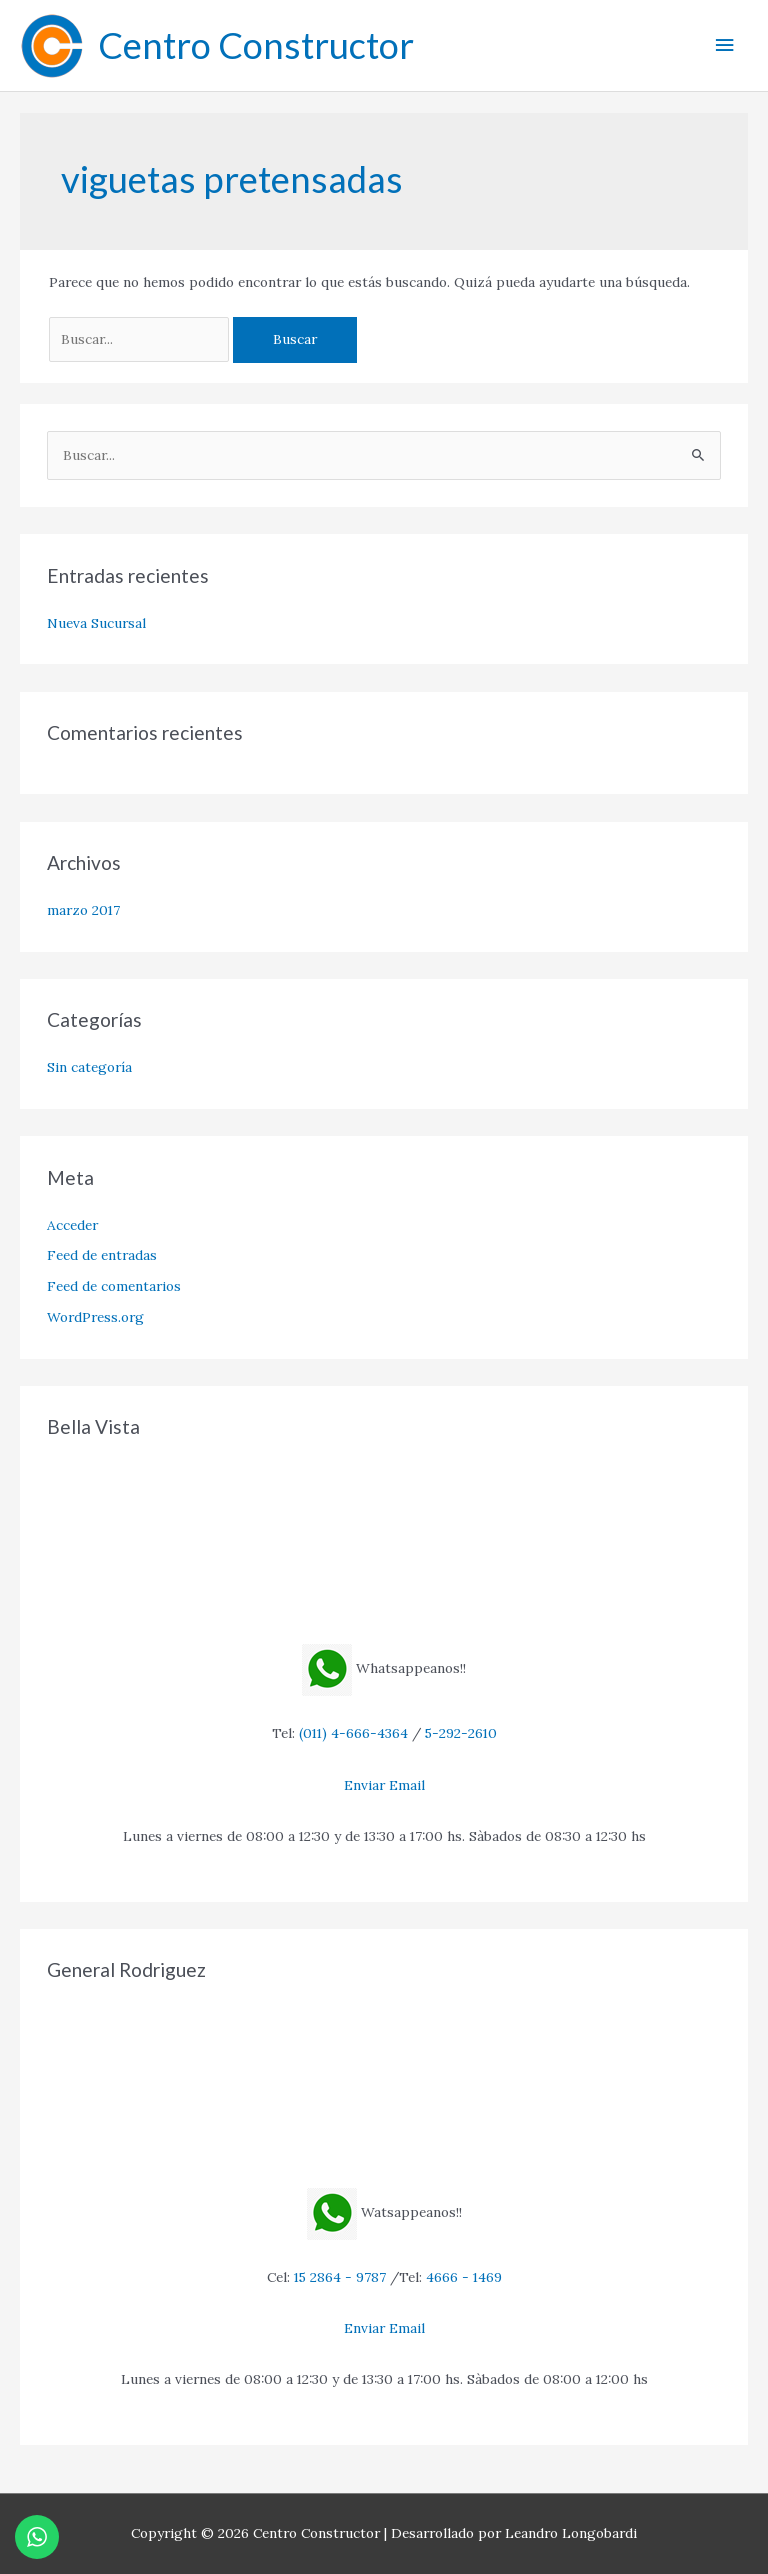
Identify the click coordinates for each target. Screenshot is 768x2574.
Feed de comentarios (114, 1286)
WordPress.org (95, 1317)
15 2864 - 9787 (340, 2277)
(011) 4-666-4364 (353, 1733)
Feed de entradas (102, 1255)
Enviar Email (384, 1785)
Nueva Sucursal (96, 623)
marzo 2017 (83, 910)
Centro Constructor (256, 45)
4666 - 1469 (464, 2277)
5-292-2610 (461, 1733)
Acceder (72, 1225)
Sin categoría (89, 1067)
